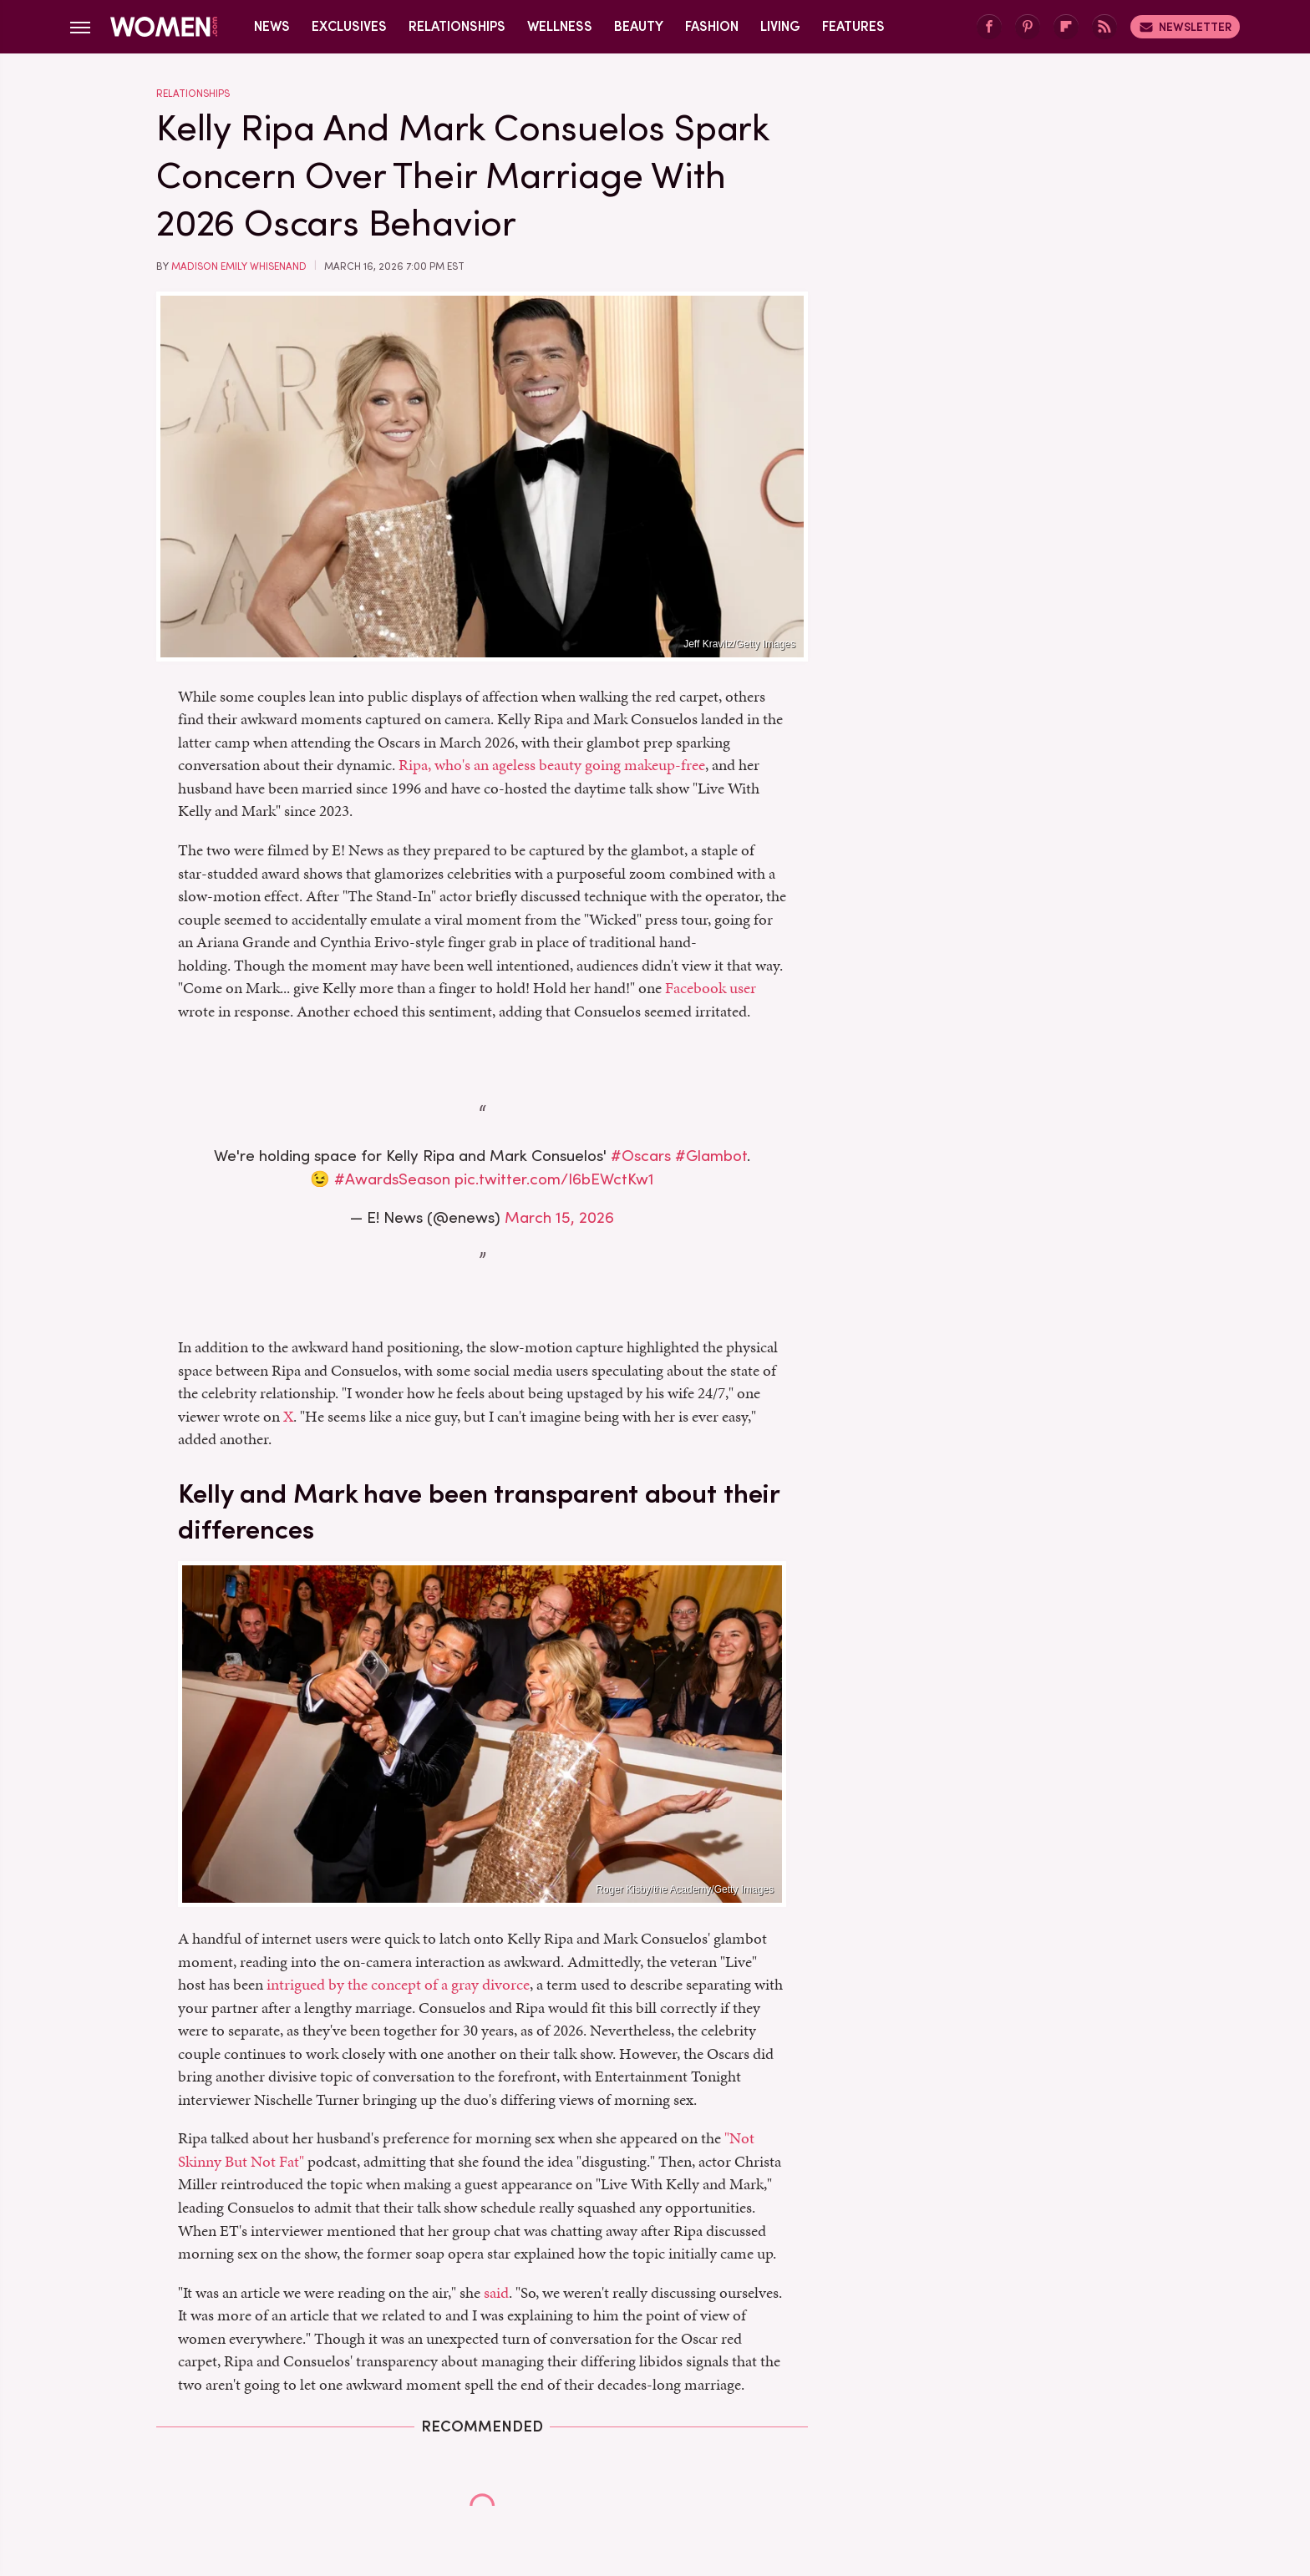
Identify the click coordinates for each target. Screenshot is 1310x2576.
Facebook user (710, 987)
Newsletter (1185, 26)
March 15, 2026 (559, 1217)
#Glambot (711, 1155)
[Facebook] (989, 27)
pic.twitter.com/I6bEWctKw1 (554, 1179)
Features (853, 26)
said (496, 2292)
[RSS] (1104, 27)
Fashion (712, 26)
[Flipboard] (1066, 27)
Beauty (638, 26)
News (272, 26)
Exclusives (349, 26)
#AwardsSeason (392, 1179)
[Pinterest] (1027, 27)
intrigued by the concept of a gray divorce (398, 1984)
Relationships (457, 26)
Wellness (559, 26)
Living (780, 26)
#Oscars (641, 1155)
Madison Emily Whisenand (239, 266)
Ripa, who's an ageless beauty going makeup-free (552, 764)
